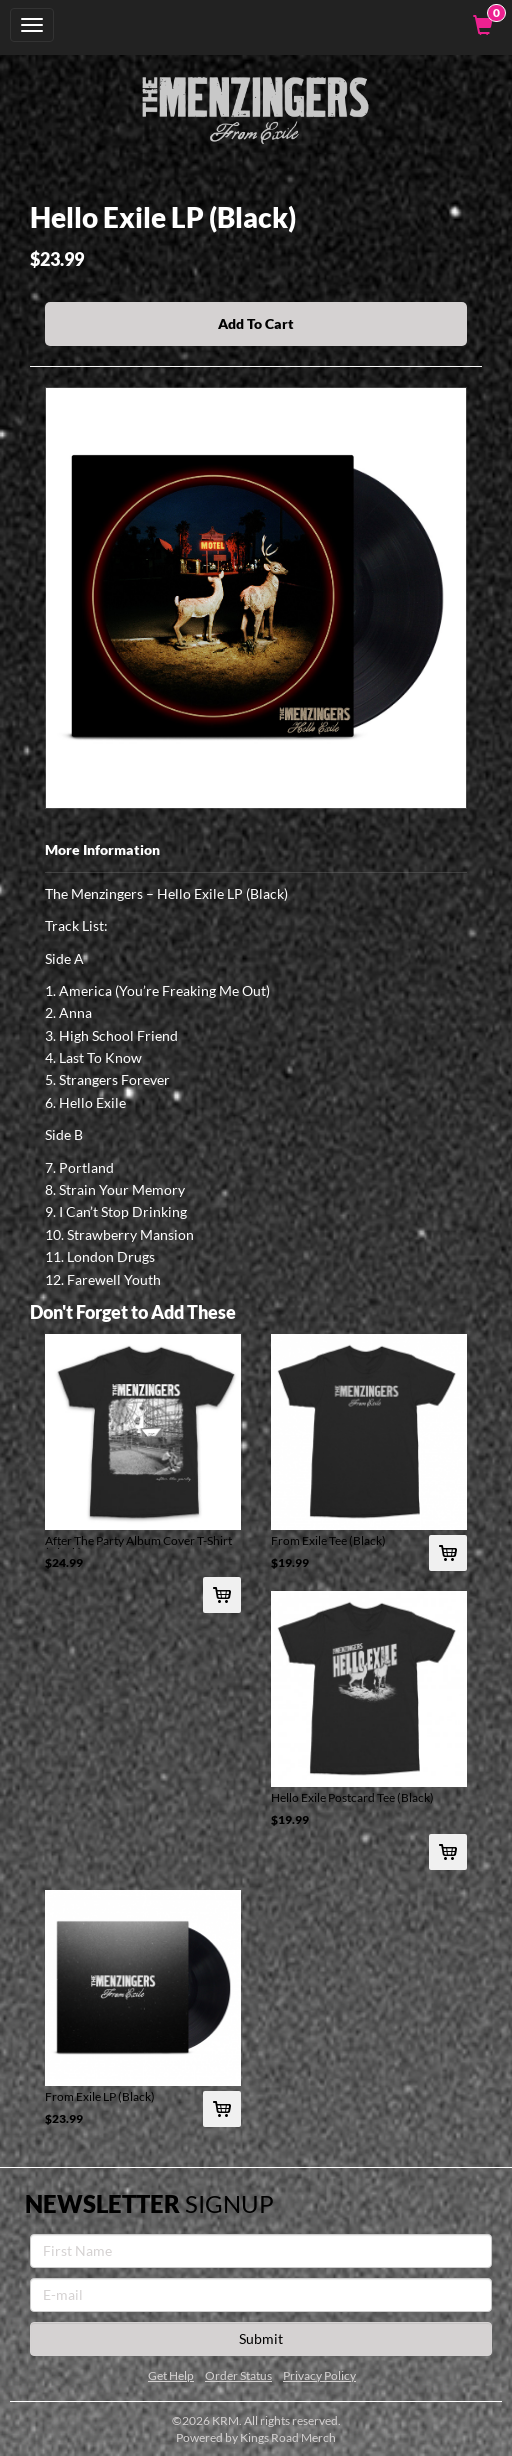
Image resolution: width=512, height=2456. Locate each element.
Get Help (171, 2375)
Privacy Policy (319, 2375)
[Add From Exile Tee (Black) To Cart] (448, 1553)
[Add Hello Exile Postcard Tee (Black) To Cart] (448, 1852)
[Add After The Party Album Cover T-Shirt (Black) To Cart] (222, 1595)
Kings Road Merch (288, 2437)
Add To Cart (256, 323)
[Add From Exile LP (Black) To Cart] (222, 2109)
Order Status (238, 2375)
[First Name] (261, 2251)
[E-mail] (261, 2295)
